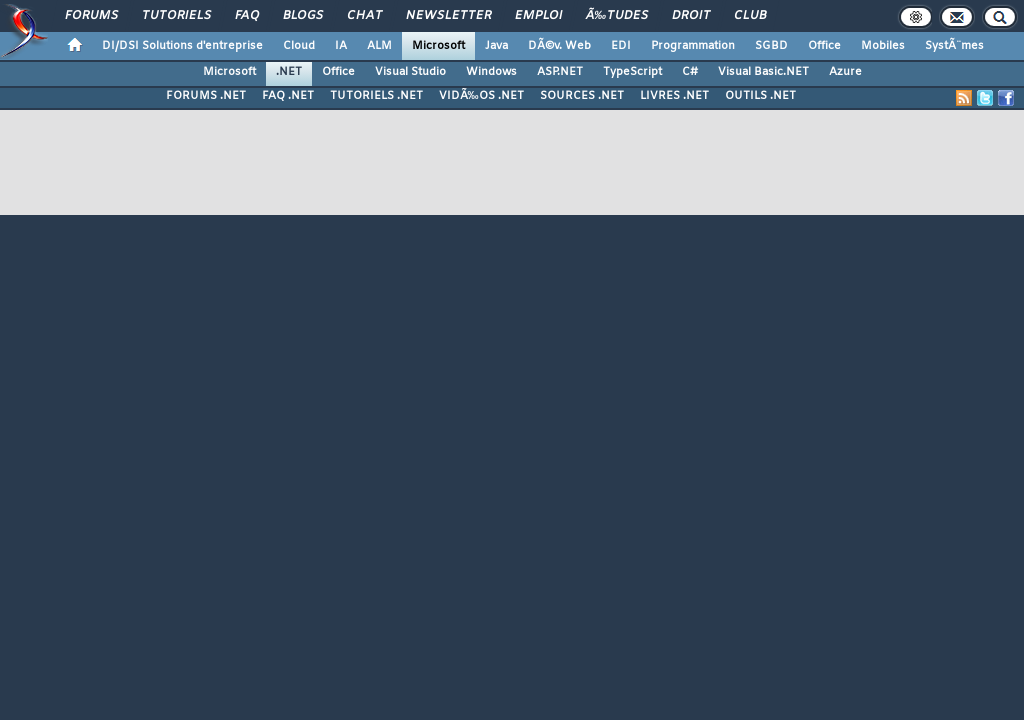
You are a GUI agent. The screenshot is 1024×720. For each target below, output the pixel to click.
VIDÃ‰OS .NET (481, 96)
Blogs (303, 16)
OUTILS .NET (760, 96)
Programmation (693, 46)
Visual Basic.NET (763, 72)
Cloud (299, 46)
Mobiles (883, 46)
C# (690, 72)
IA (341, 46)
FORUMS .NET (206, 96)
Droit (691, 16)
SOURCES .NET (582, 96)
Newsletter (448, 16)
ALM (379, 46)
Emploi (538, 16)
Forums (91, 16)
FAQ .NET (288, 96)
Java (496, 46)
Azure (845, 72)
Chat (364, 16)
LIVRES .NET (674, 96)
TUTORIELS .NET (376, 96)
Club (750, 16)
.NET (289, 72)
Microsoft (438, 46)
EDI (621, 46)
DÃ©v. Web (559, 46)
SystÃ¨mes (954, 46)
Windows (491, 72)
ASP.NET (560, 72)
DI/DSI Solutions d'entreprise (182, 46)
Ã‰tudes (617, 16)
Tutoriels (176, 16)
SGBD (771, 46)
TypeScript (632, 72)
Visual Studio (410, 72)
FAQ (247, 16)
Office (824, 46)
